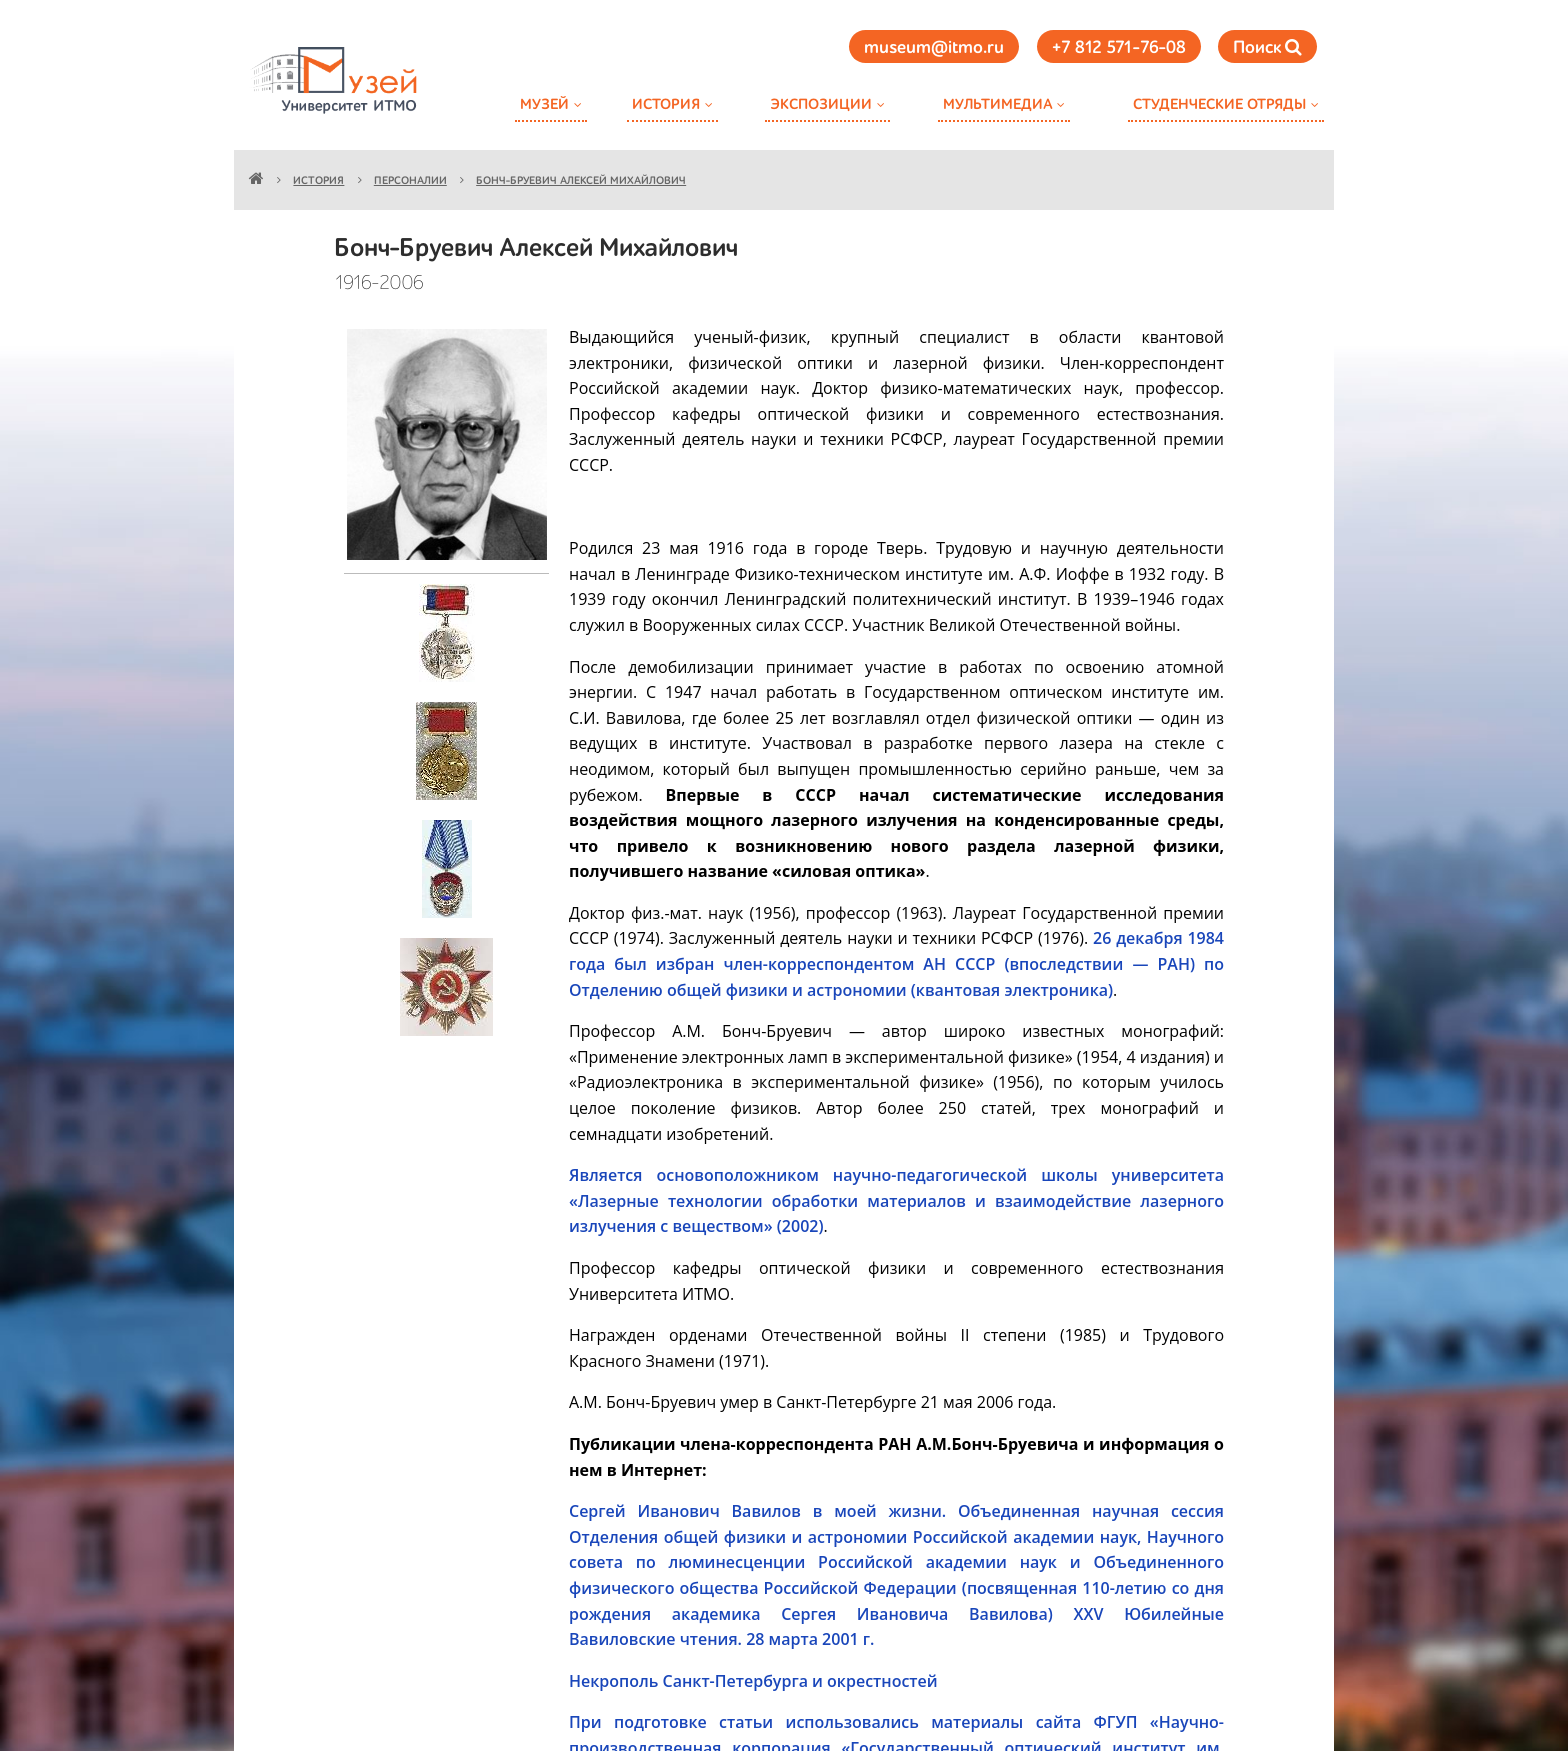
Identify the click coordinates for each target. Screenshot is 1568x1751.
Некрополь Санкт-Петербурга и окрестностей (753, 1681)
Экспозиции (821, 104)
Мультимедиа (997, 104)
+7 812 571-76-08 (1119, 48)
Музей (544, 104)
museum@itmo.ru (934, 48)
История (666, 104)
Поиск (1267, 47)
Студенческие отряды (1219, 104)
